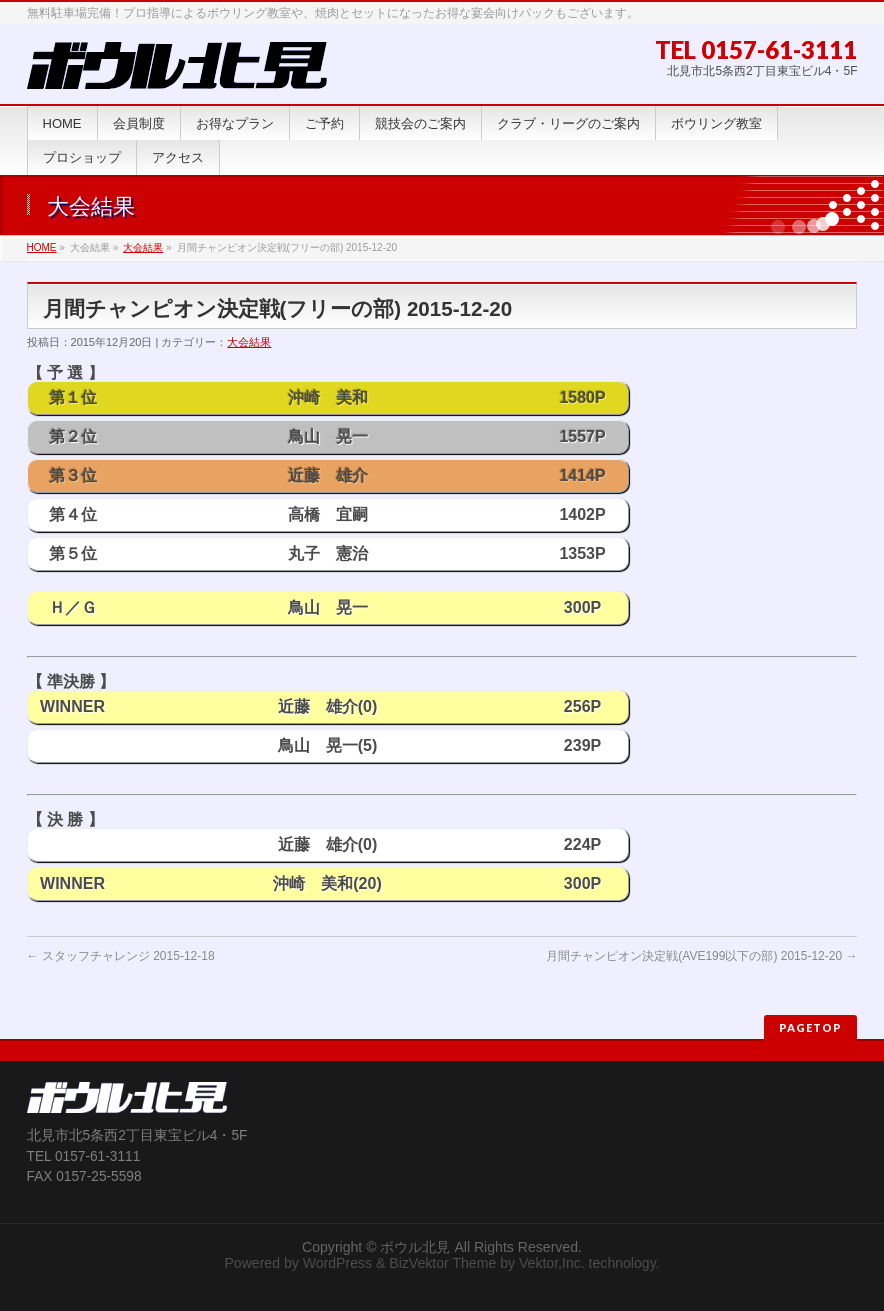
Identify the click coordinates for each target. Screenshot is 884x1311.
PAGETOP (810, 1027)
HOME (42, 247)
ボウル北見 (415, 1247)
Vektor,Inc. (552, 1263)
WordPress (337, 1263)
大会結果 (143, 247)
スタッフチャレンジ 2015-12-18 (121, 956)
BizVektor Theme (442, 1263)
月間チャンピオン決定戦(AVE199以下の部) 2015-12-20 (701, 956)
